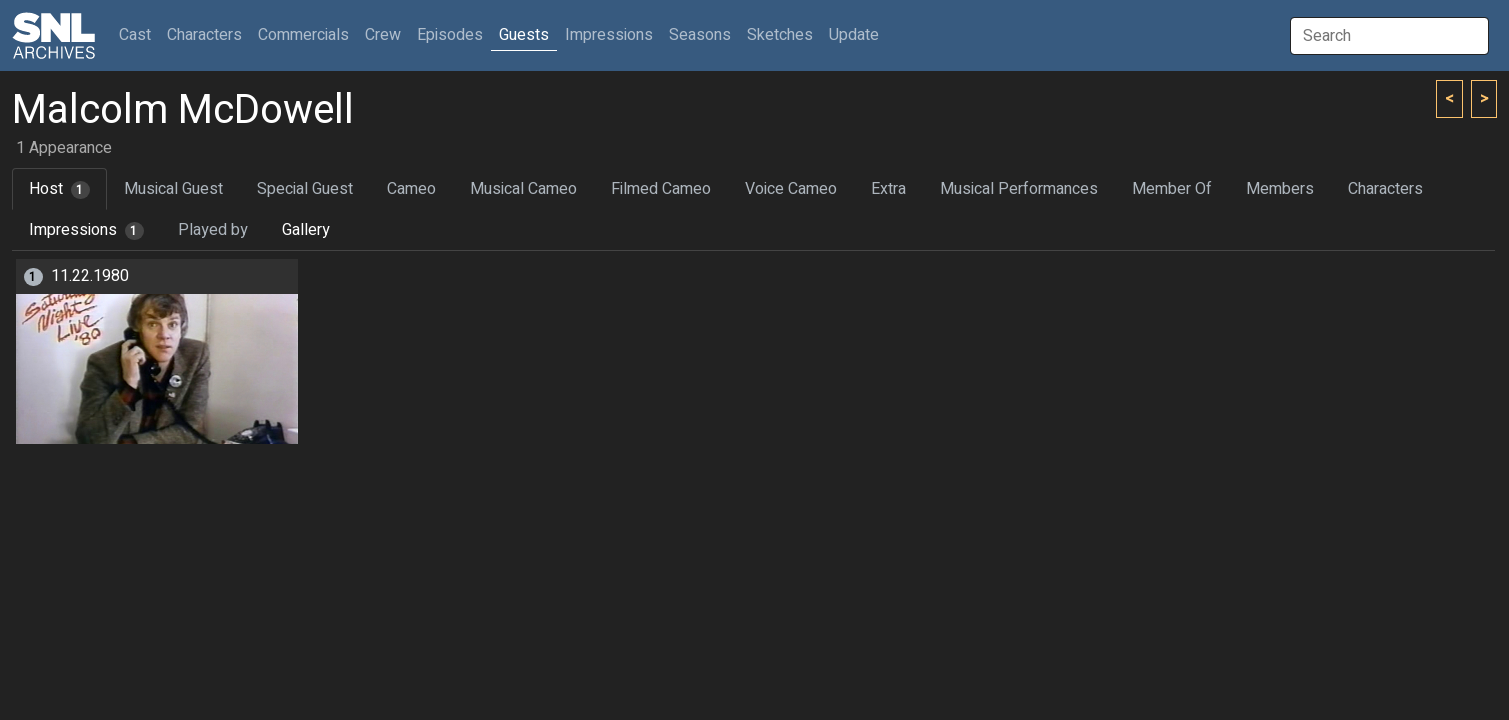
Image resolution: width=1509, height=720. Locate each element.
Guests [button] (524, 35)
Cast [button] (139, 34)
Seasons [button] (700, 35)
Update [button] (854, 35)
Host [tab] (59, 189)
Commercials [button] (303, 35)
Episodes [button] (450, 35)
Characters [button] (204, 35)
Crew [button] (383, 35)
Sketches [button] (780, 35)
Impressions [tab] (86, 230)
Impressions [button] (609, 35)
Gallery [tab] (306, 230)
